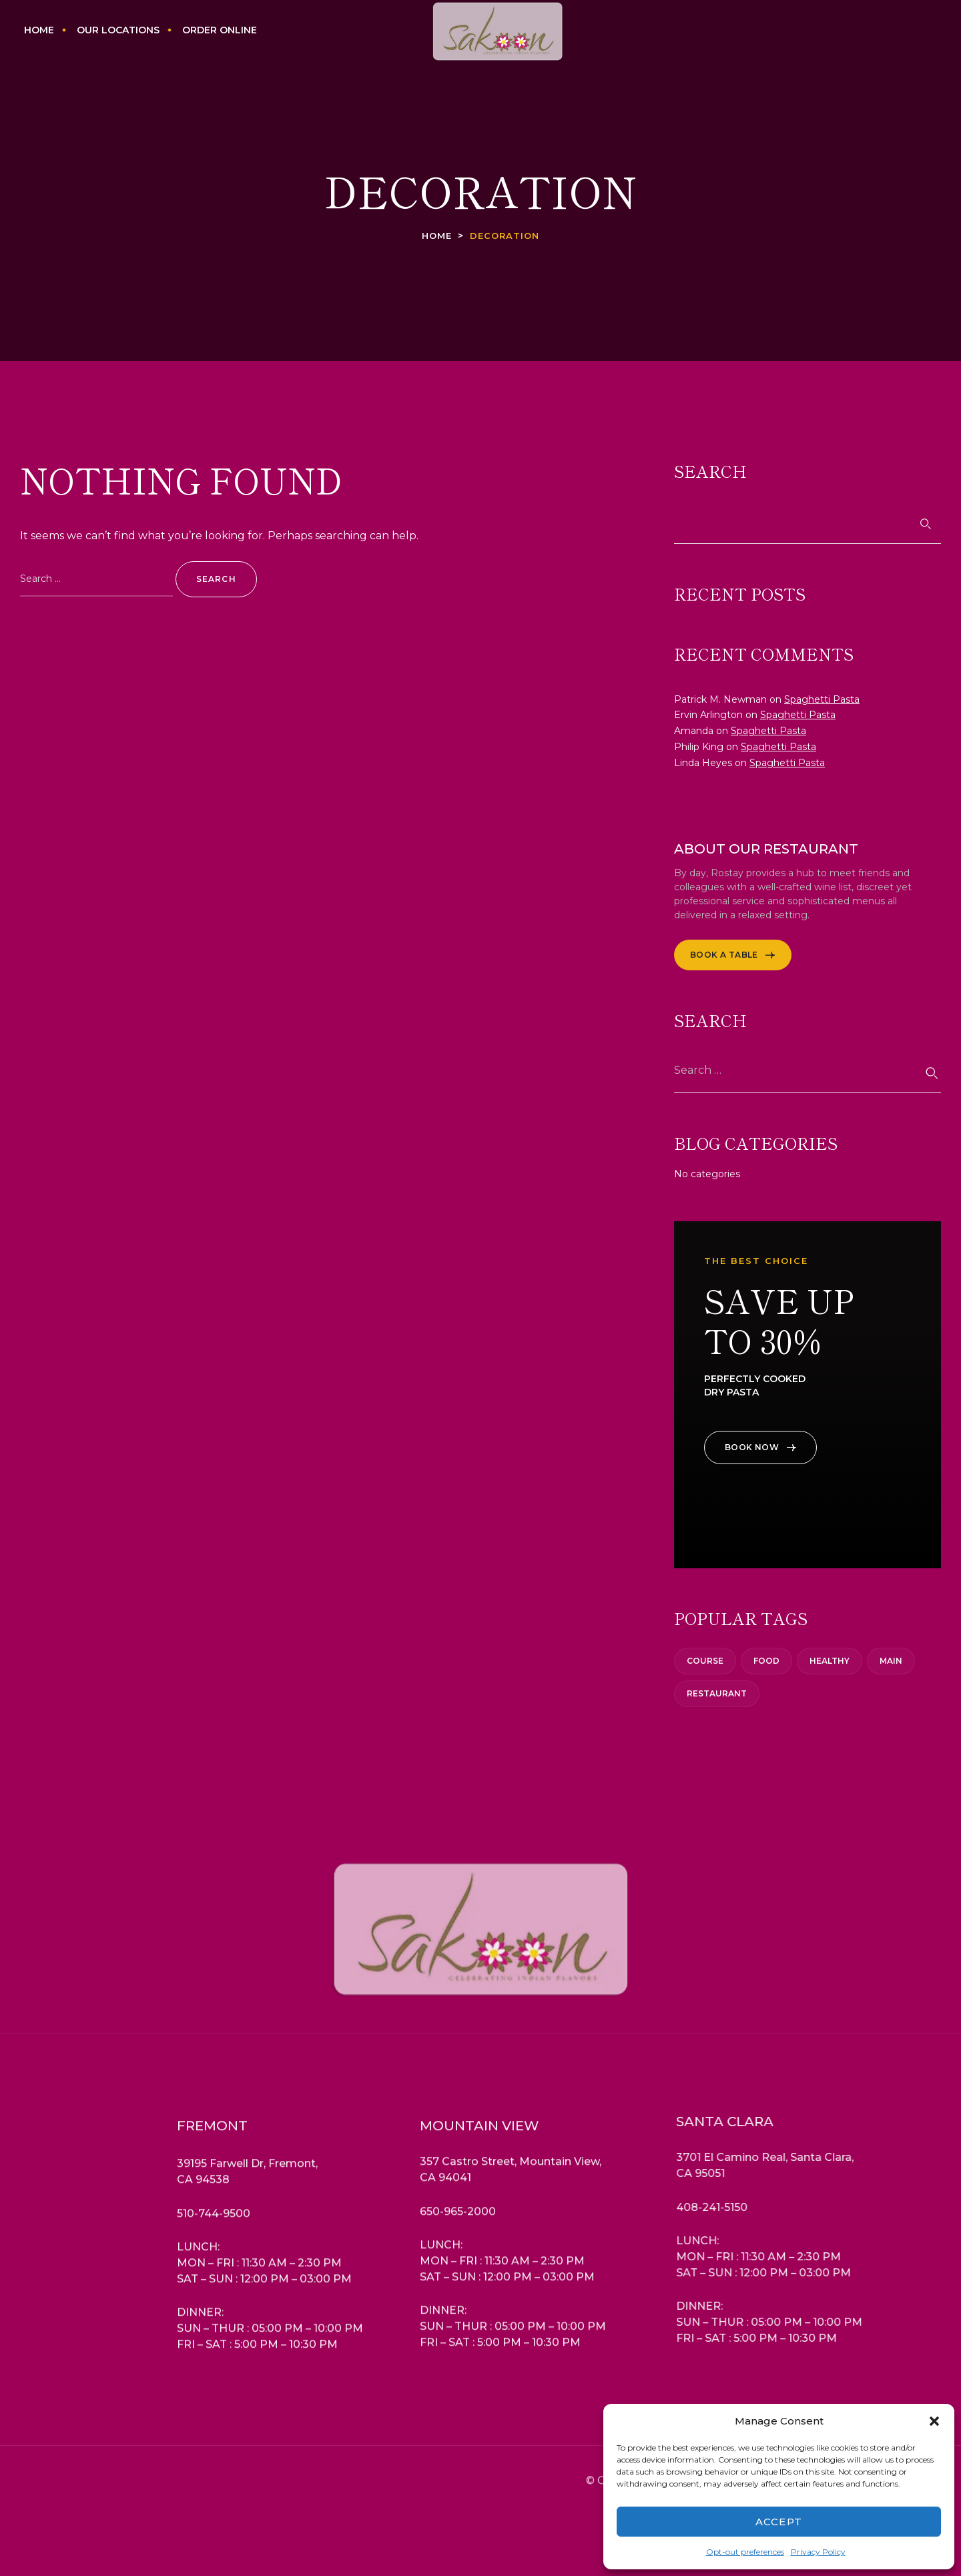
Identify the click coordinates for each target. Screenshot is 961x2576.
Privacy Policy (818, 2552)
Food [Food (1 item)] (766, 1661)
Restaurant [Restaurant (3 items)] (717, 1693)
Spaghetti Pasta (822, 699)
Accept (778, 2521)
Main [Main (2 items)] (891, 1661)
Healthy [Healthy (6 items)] (830, 1661)
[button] (934, 2421)
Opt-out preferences (745, 2552)
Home (437, 235)
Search (710, 471)
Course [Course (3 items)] (705, 1661)
